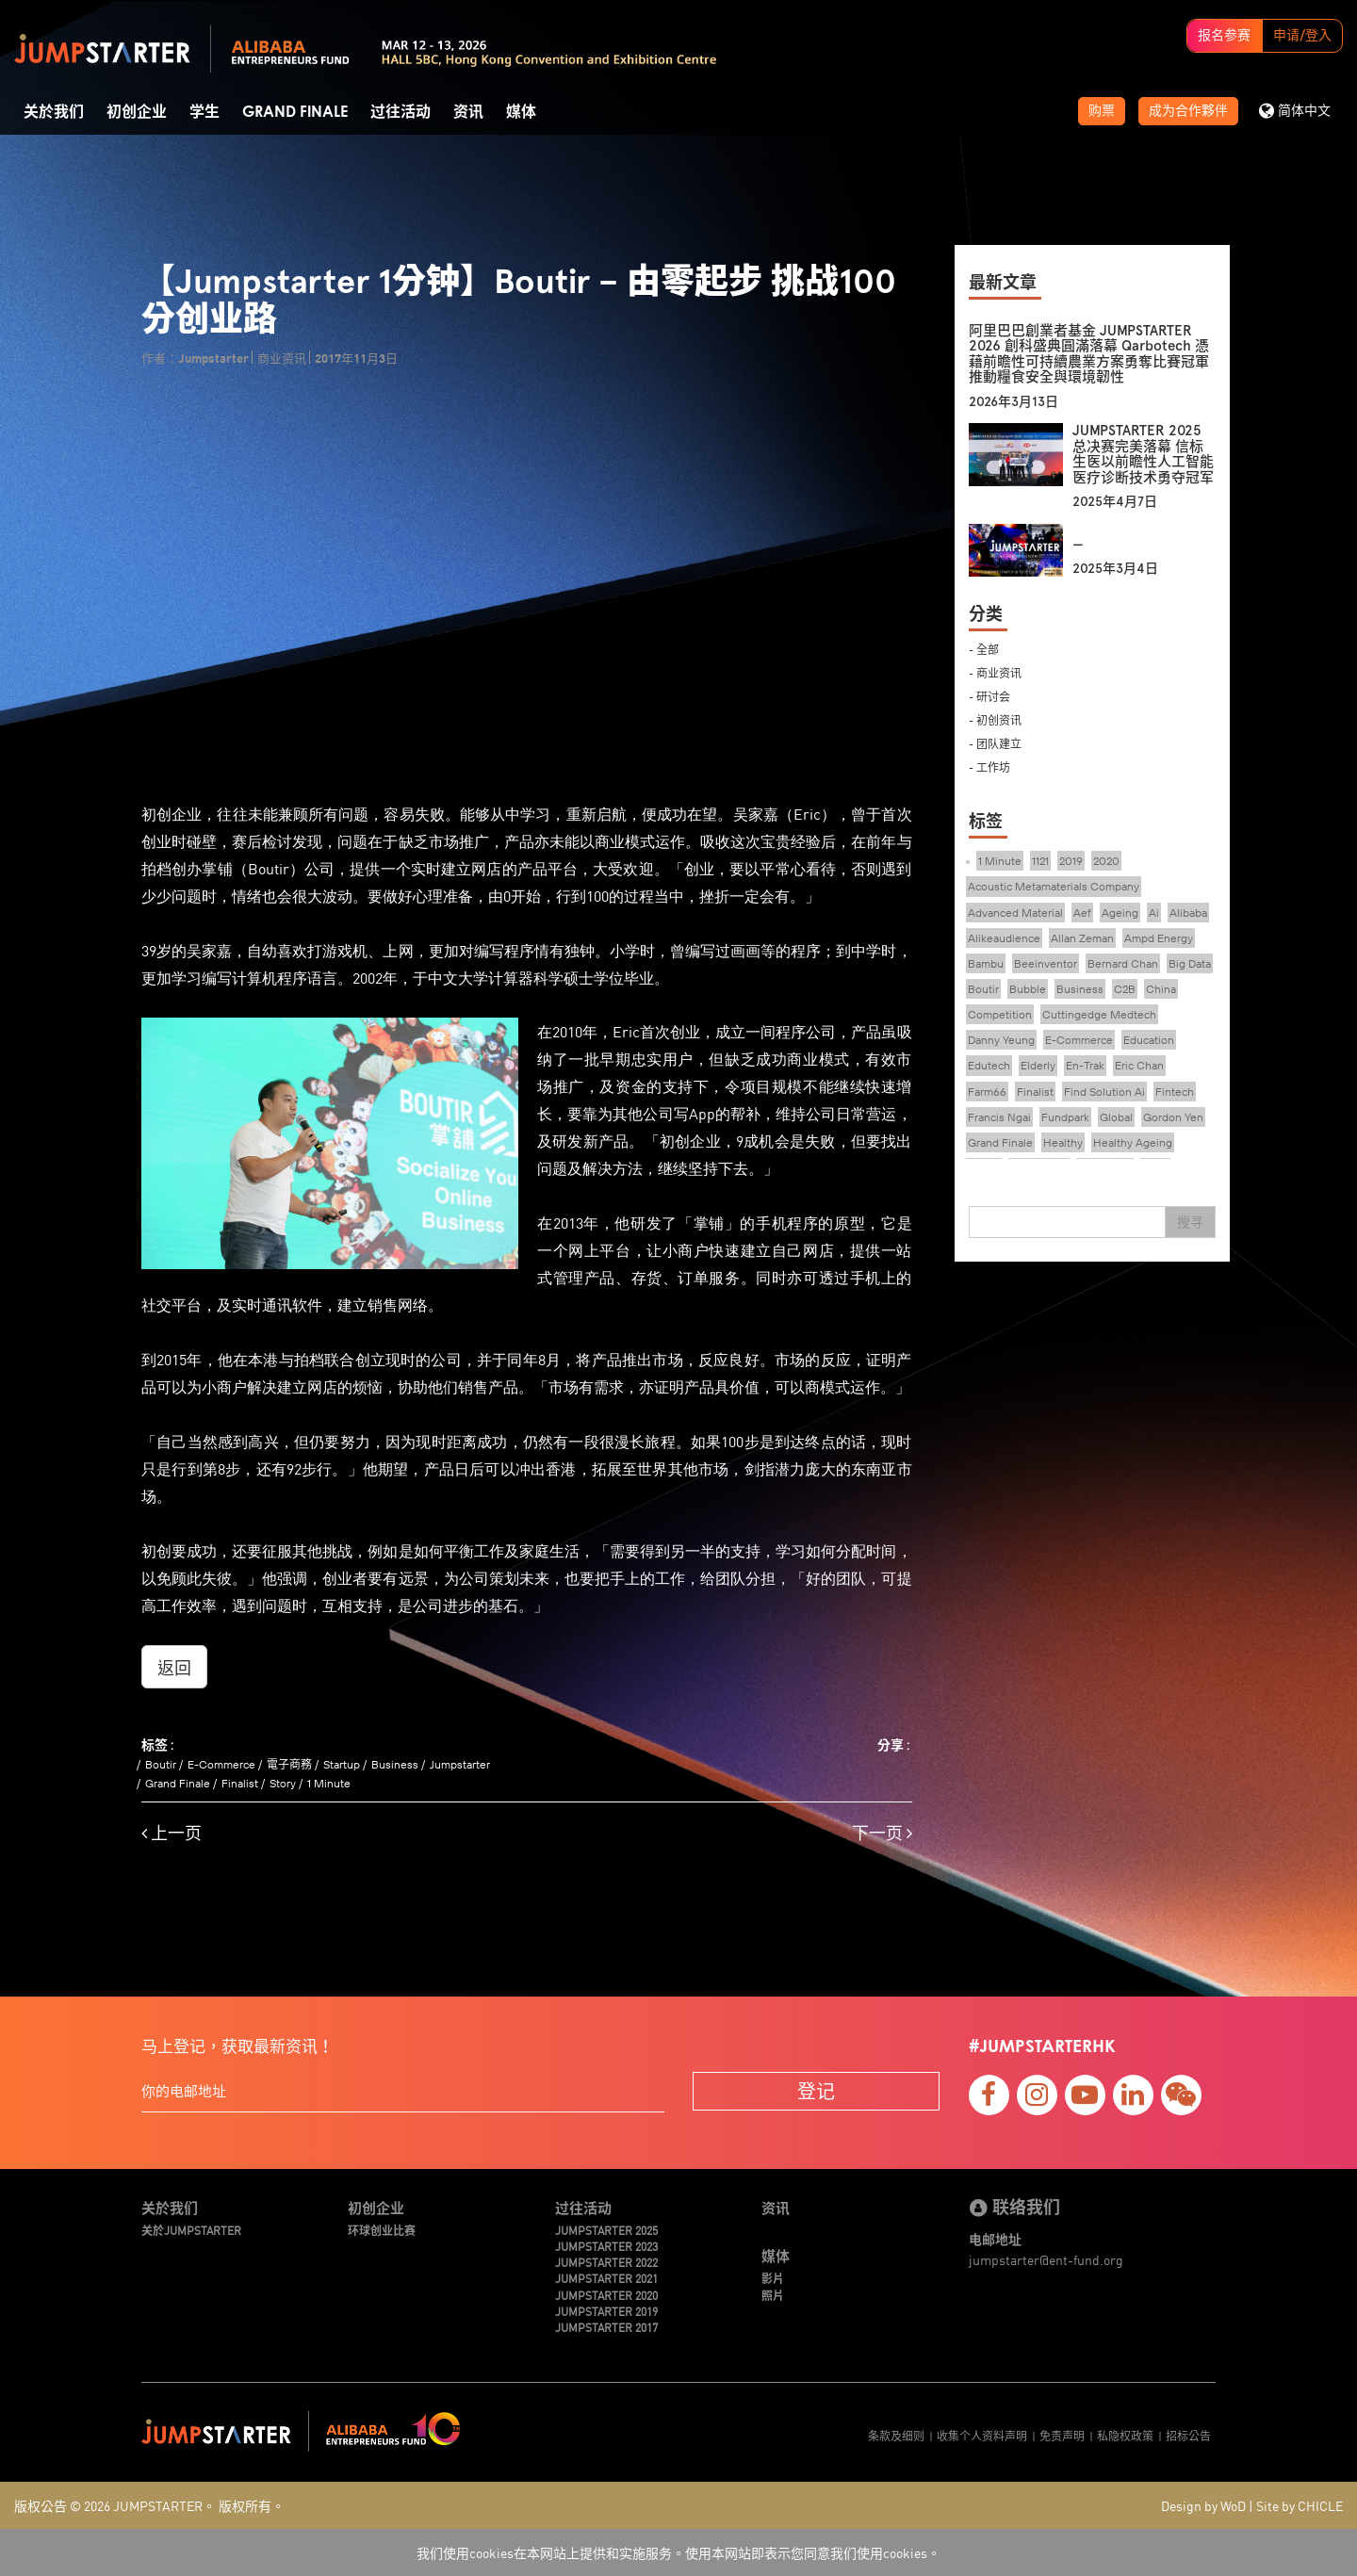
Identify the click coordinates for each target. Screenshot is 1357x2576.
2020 (1106, 861)
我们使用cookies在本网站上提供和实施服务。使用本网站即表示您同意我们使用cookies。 (678, 2552)
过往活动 (400, 112)
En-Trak (1085, 1065)
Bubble (1027, 989)
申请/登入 (1302, 35)
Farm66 (987, 1091)
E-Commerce (221, 1764)
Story (283, 1783)
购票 (1101, 111)
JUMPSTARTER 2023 (606, 2246)
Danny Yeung (1001, 1040)
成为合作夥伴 (1188, 111)
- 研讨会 (989, 696)
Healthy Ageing (1132, 1142)
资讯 (468, 112)
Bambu (986, 963)
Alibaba (1188, 912)
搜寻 (1190, 1222)
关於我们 (54, 112)
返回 (174, 1667)
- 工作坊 (989, 766)
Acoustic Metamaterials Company (1053, 886)
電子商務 (289, 1764)
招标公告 (1188, 2435)
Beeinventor (1045, 963)
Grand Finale (295, 112)
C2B (1125, 989)
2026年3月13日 (1013, 402)
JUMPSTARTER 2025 (606, 2230)
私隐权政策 (1125, 2435)
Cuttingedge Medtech (1099, 1014)
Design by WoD (1203, 2505)
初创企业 (136, 112)
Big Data (1190, 963)
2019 (1071, 861)
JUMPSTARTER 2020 (606, 2295)
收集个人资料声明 (982, 2435)
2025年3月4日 (1115, 569)
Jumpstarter (460, 1764)
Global (1116, 1117)
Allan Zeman (1082, 938)
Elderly (1038, 1065)
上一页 (171, 1833)
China (1161, 989)
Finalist (239, 1783)
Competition (1000, 1014)
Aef (1082, 912)
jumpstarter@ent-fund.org (1046, 2259)
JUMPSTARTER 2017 (606, 2327)
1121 (1040, 861)
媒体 (521, 112)
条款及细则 (896, 2435)
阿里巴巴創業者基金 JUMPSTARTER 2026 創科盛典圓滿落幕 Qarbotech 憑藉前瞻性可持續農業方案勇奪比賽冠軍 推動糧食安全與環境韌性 (1089, 354)
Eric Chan (1139, 1065)
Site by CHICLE (1299, 2505)
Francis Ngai (999, 1117)
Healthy (1063, 1142)
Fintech (1174, 1091)
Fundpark (1065, 1117)
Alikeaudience (1004, 938)
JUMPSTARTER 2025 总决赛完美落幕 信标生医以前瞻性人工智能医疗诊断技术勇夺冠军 (1143, 454)
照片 (772, 2295)
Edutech (989, 1065)
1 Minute (329, 1783)
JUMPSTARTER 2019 (606, 2311)
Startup (341, 1764)
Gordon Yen (1173, 1117)
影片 (772, 2278)
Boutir (160, 1764)
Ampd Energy (1158, 938)
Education (1148, 1040)
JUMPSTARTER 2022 (606, 2262)
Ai (1154, 912)
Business (394, 1764)
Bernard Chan (1122, 963)
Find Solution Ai (1104, 1091)
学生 (204, 112)
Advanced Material (1015, 912)
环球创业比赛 (382, 2230)
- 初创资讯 (995, 719)
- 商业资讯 (995, 672)
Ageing (1120, 912)
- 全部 (984, 649)
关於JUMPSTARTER (191, 2230)
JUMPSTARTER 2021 (606, 2278)
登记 (816, 2090)
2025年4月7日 (1114, 502)
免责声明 (1062, 2435)
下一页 (882, 1833)
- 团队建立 (995, 743)
